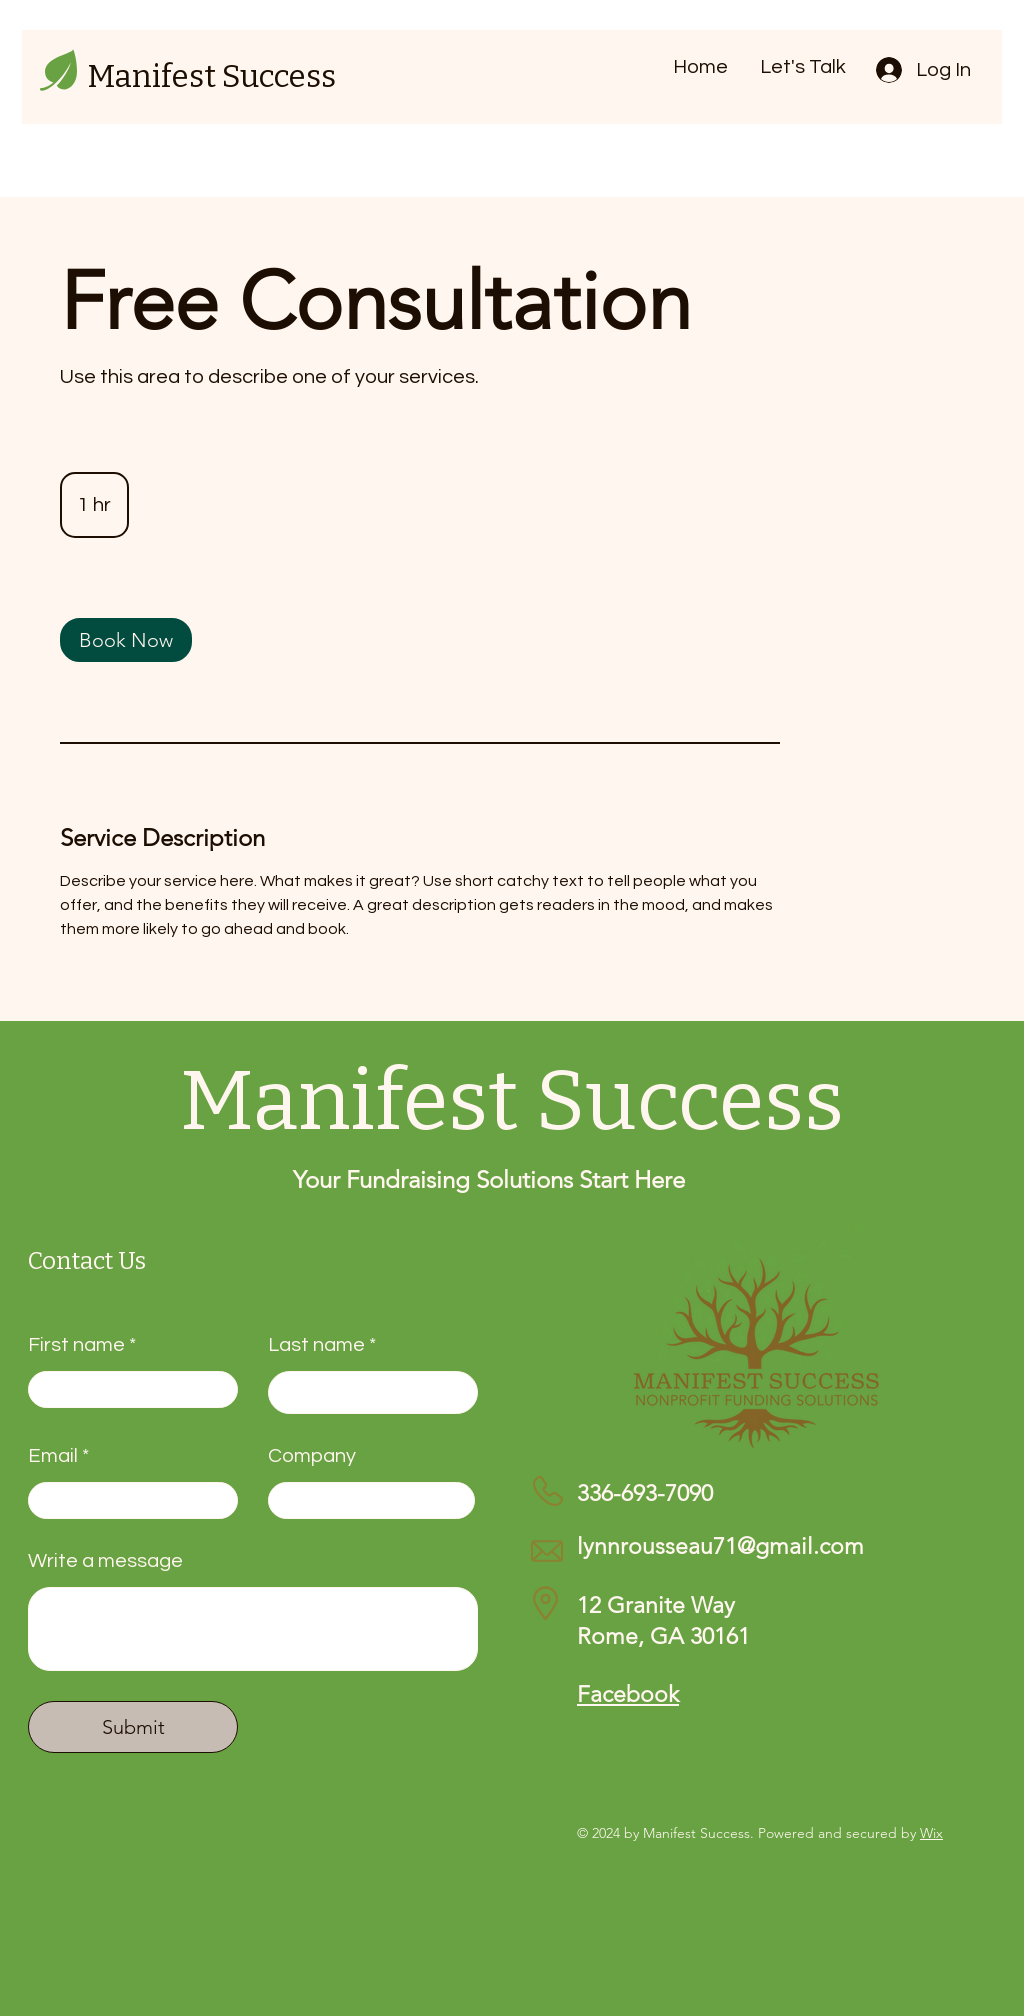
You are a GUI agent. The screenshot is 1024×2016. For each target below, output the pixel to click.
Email (53, 1456)
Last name (316, 1345)
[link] (126, 640)
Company (312, 1456)
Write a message (105, 1561)
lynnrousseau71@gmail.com (720, 1546)
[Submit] (133, 1727)
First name (76, 1345)
